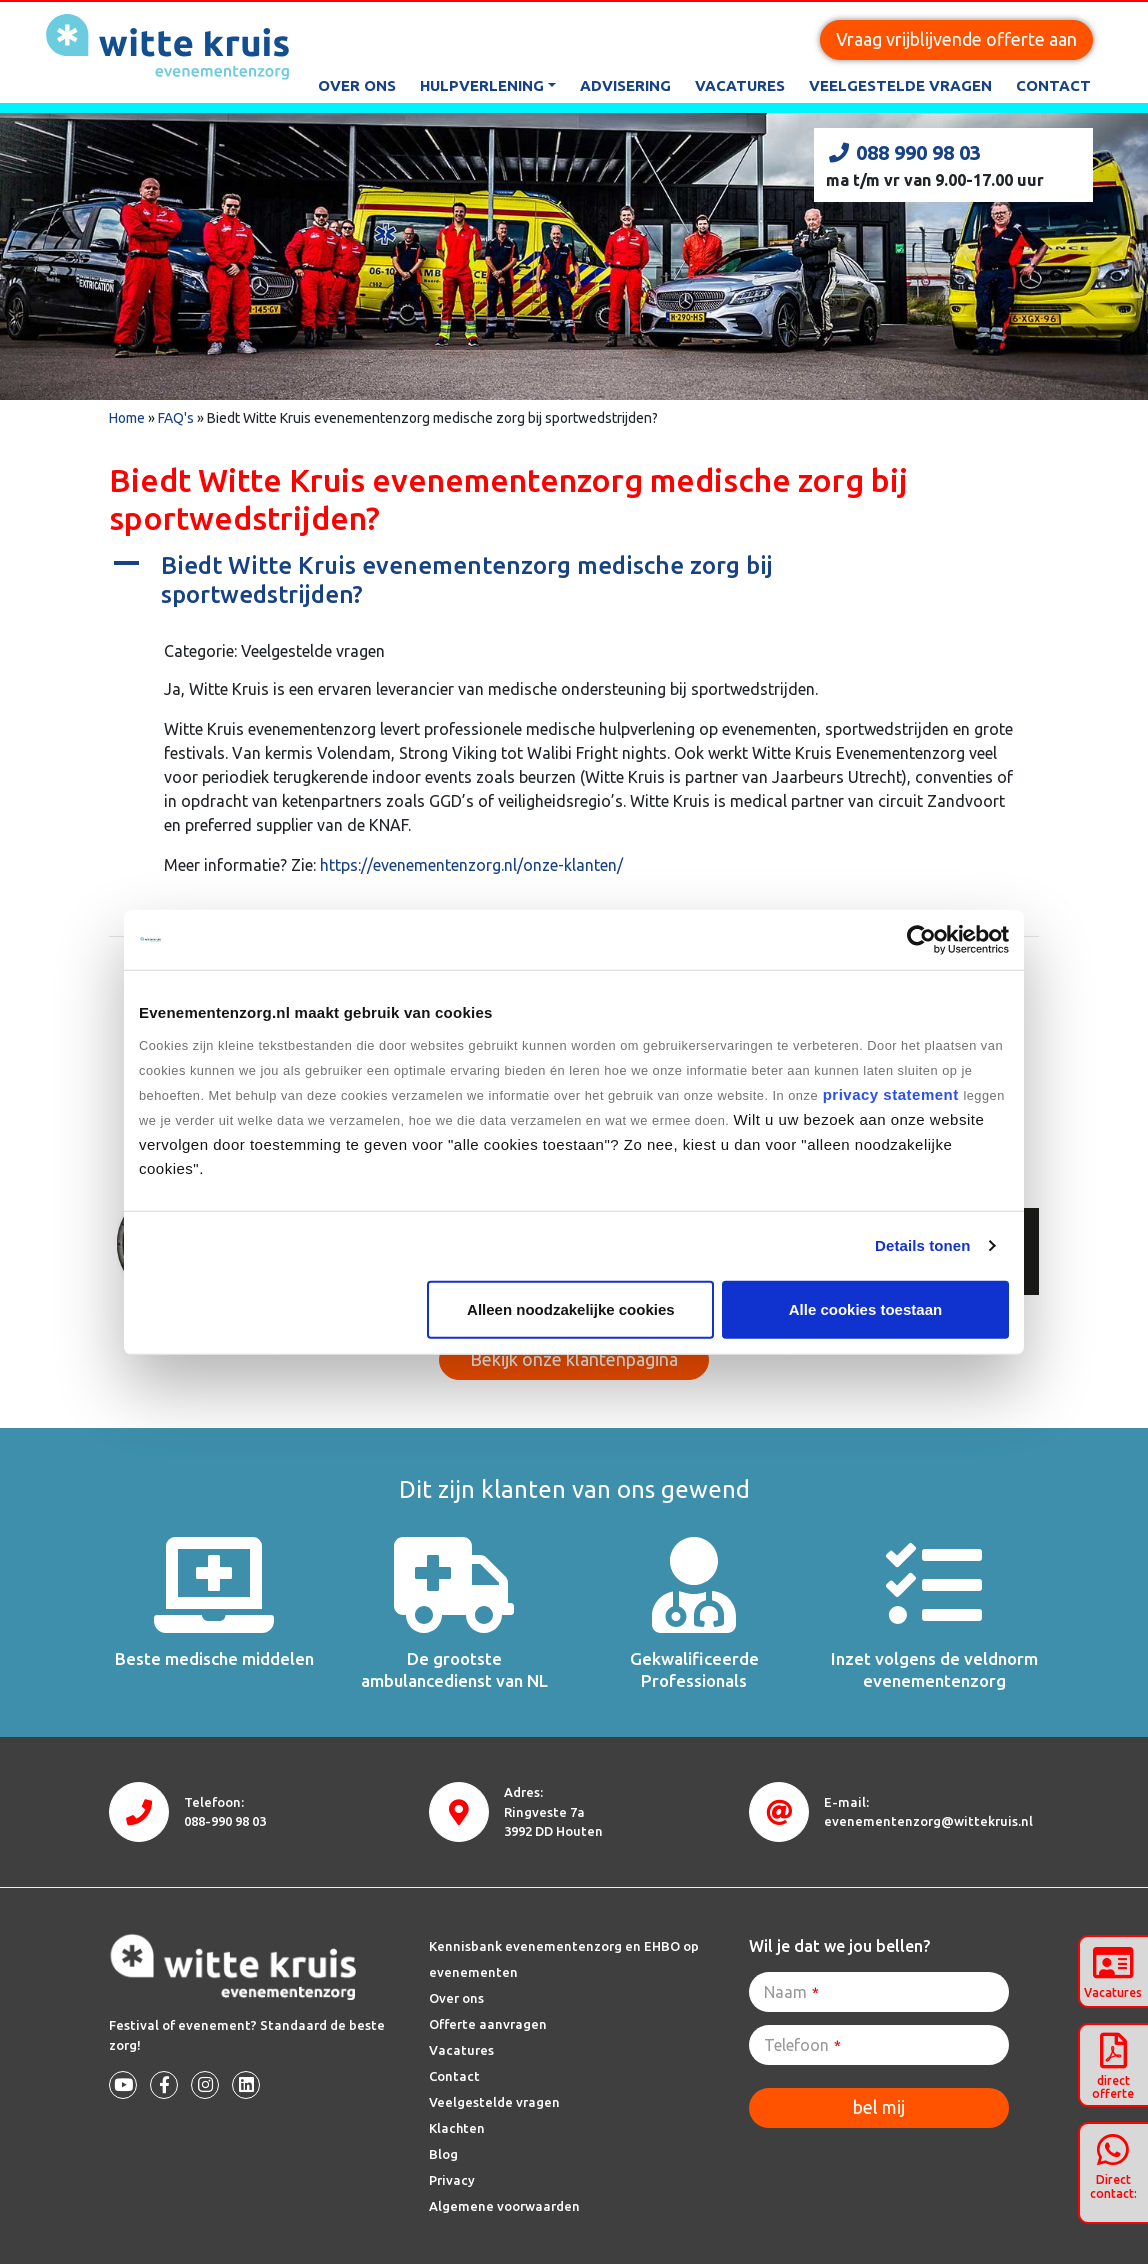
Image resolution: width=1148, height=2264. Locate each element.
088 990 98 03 (903, 152)
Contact (1053, 85)
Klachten (457, 2128)
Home (127, 418)
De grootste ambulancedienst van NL (454, 1669)
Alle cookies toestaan (865, 1308)
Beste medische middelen (214, 1658)
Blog (443, 2154)
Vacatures (740, 85)
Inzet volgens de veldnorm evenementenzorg (934, 1669)
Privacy (452, 2180)
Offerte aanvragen (488, 2024)
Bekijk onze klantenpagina (574, 1359)
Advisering (625, 85)
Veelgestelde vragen (900, 85)
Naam (791, 1992)
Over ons (357, 85)
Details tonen (922, 1245)
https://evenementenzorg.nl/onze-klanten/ (471, 865)
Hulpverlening (482, 85)
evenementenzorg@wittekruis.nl (928, 1821)
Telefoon (802, 2045)
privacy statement (890, 1093)
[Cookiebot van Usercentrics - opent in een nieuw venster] (921, 940)
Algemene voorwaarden (504, 2206)
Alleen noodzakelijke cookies (571, 1308)
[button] (574, 581)
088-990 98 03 (225, 1821)
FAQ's (176, 418)
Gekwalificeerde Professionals (694, 1669)
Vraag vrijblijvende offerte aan (956, 39)
